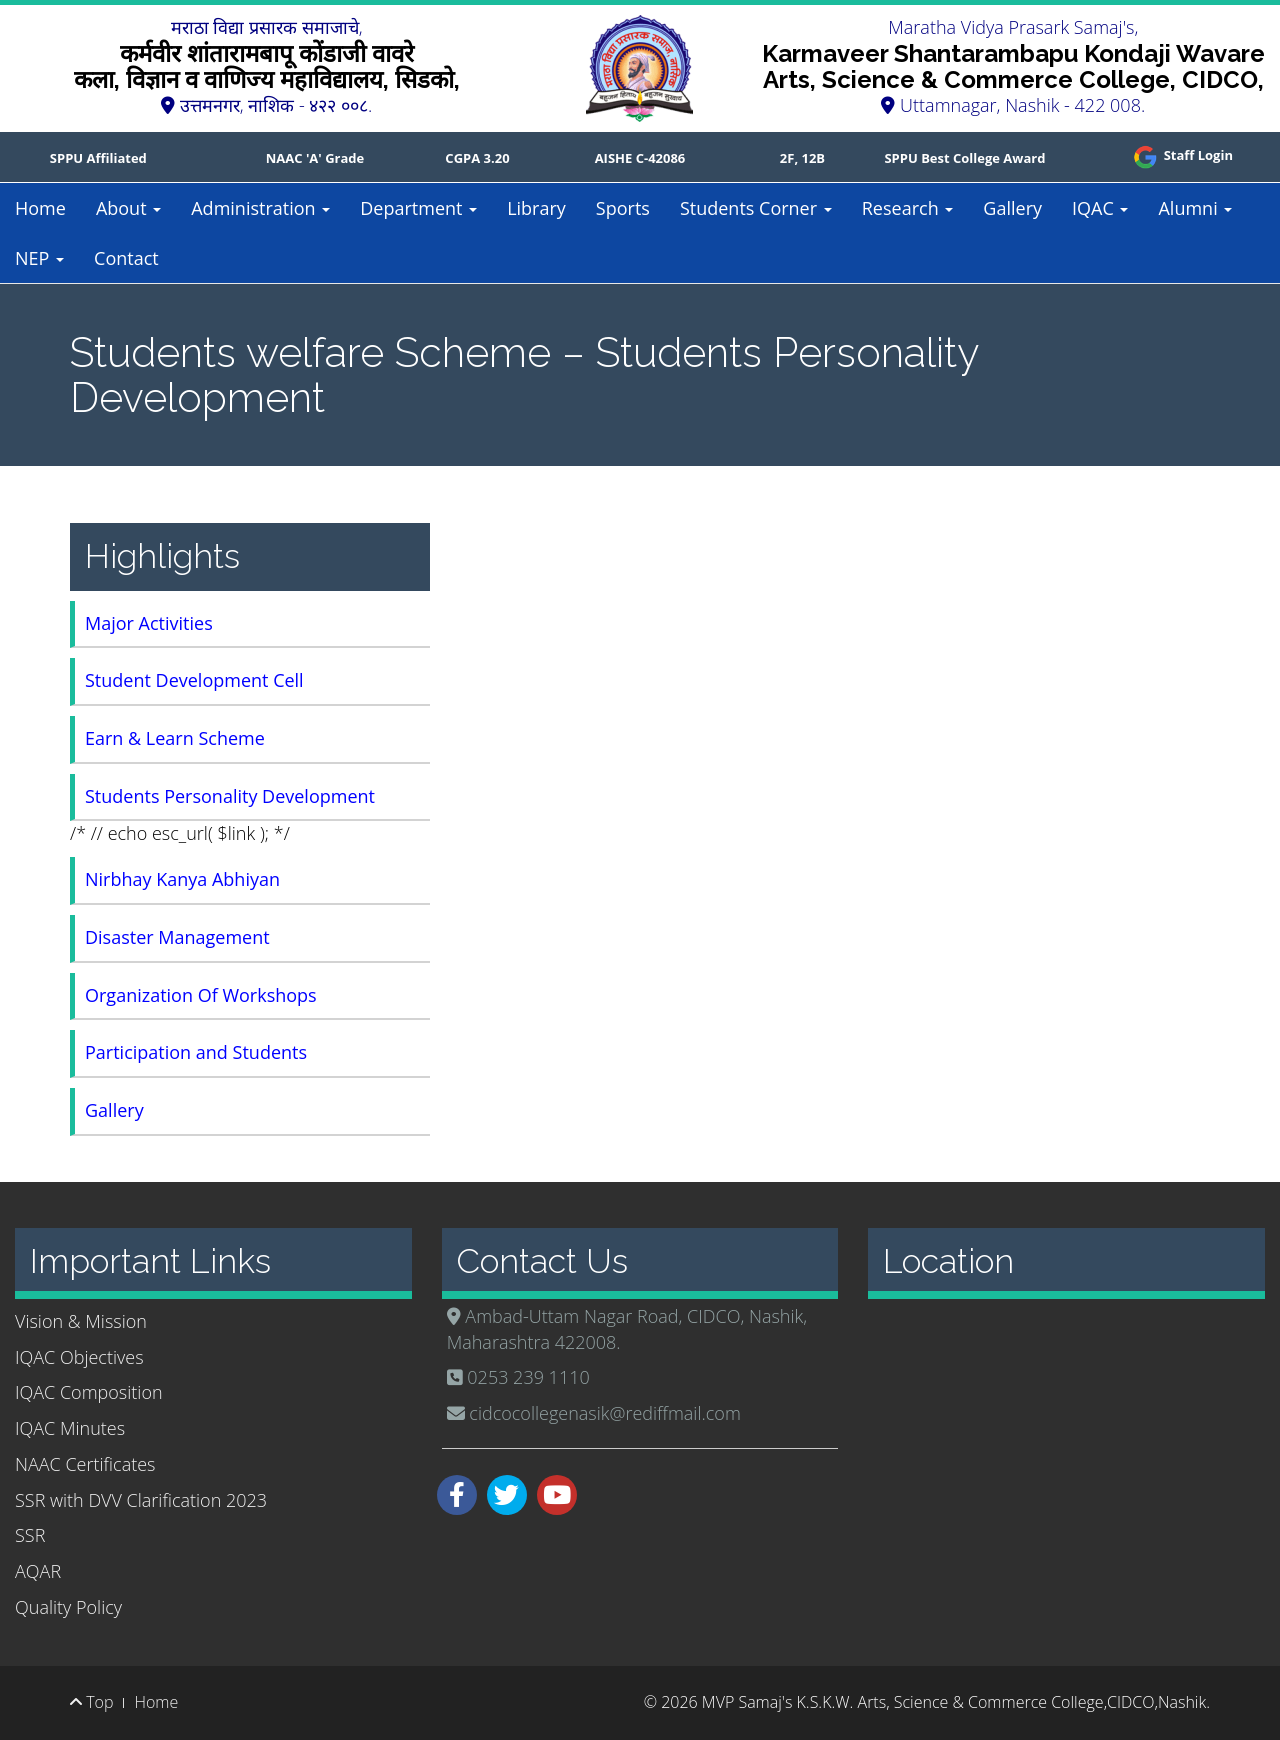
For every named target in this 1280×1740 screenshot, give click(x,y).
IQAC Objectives (79, 1357)
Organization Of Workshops (201, 995)
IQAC (1100, 208)
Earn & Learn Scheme (175, 738)
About (128, 208)
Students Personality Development (230, 796)
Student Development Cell (194, 680)
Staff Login (1181, 155)
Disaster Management (177, 937)
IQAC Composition (89, 1392)
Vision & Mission (81, 1321)
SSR (30, 1535)
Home (40, 208)
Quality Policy (68, 1607)
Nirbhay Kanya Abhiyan (182, 879)
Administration (260, 208)
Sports (623, 208)
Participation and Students (196, 1052)
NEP (39, 258)
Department (418, 208)
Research (908, 208)
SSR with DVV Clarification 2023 (141, 1500)
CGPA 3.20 (477, 158)
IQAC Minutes (70, 1428)
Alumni (1195, 208)
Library (536, 208)
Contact (126, 258)
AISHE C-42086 (640, 158)
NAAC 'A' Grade (315, 158)
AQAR (38, 1571)
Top (91, 1702)
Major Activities (149, 623)
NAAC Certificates (85, 1464)
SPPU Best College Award (964, 158)
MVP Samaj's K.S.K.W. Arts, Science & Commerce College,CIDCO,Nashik (954, 1702)
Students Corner (756, 208)
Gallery (1012, 208)
